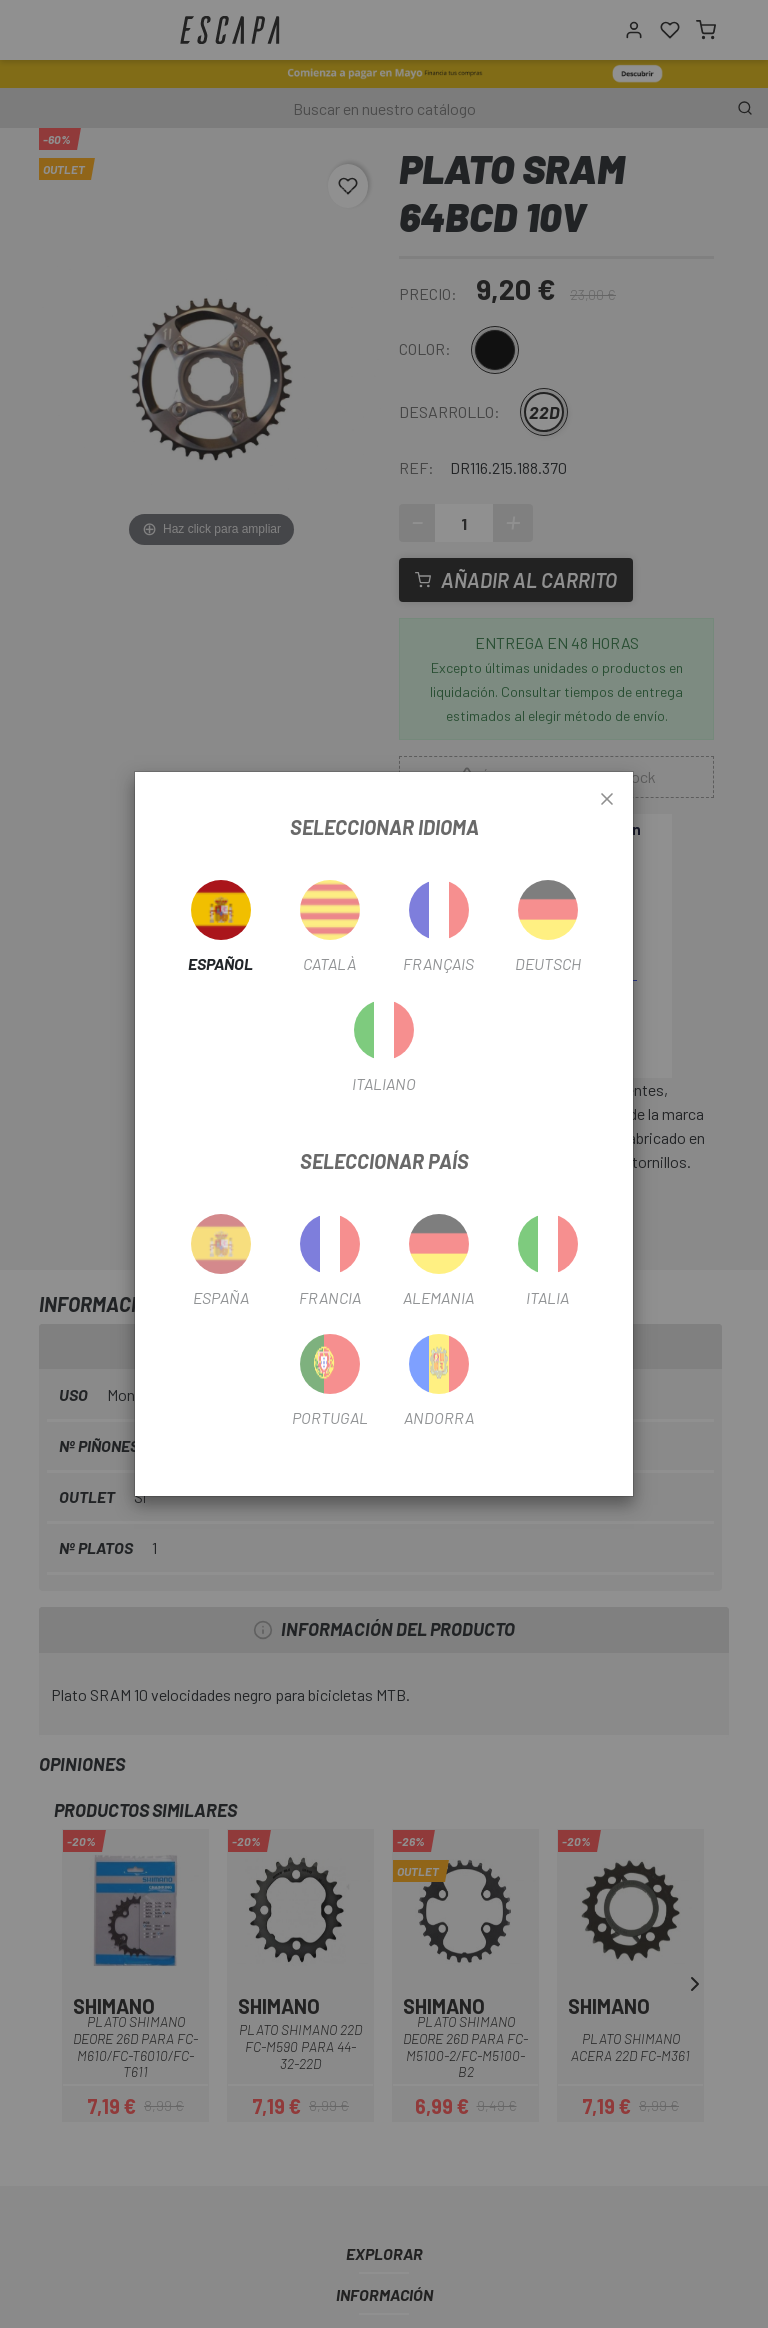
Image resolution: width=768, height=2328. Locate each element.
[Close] (607, 800)
